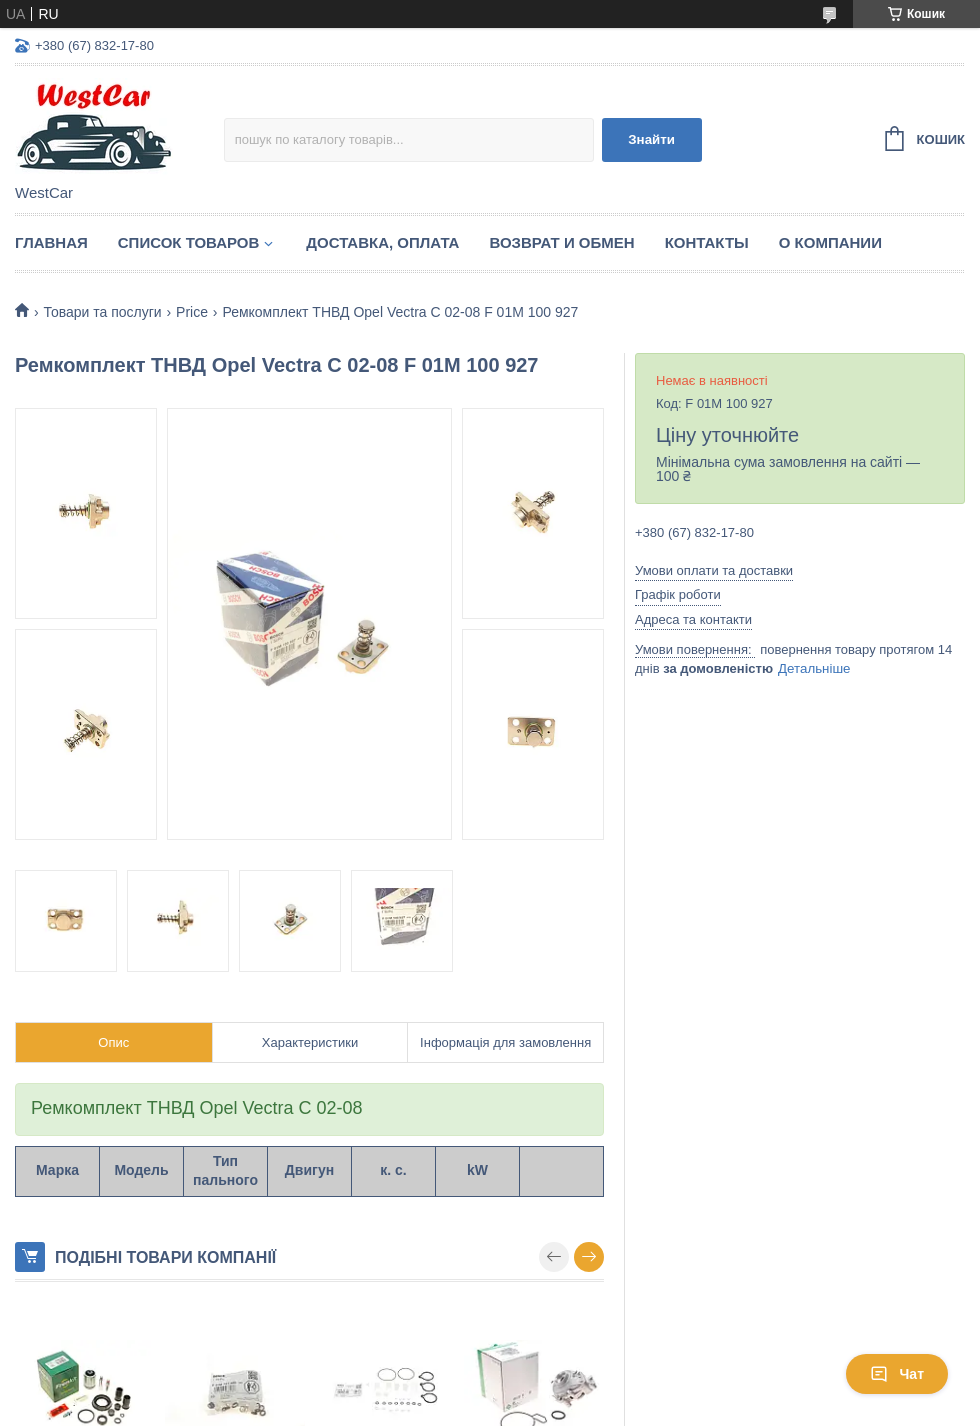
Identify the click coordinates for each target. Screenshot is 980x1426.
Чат (897, 1374)
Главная (51, 242)
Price (192, 312)
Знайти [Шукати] (651, 139)
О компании (830, 242)
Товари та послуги (102, 312)
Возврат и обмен (561, 242)
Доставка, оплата (382, 242)
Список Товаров (189, 242)
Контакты (707, 242)
